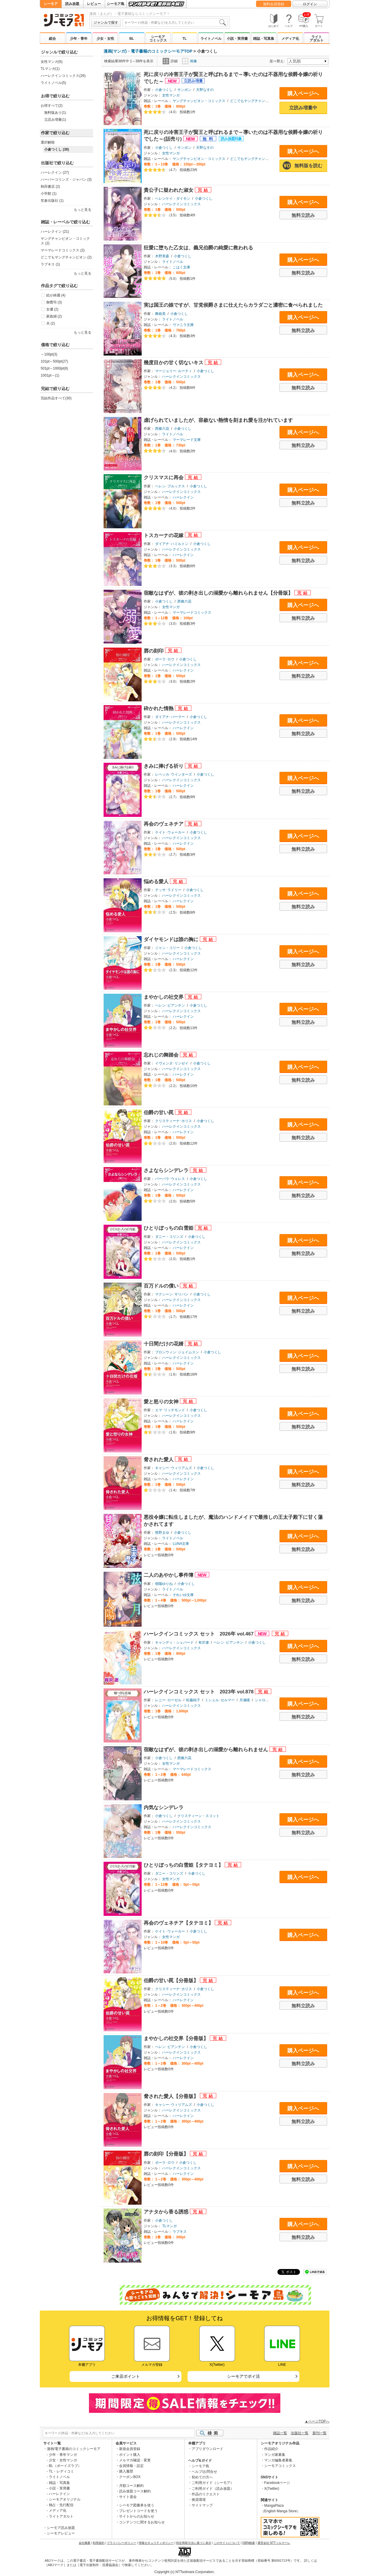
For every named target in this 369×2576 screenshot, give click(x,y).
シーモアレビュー (61, 2533)
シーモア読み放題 (61, 2528)
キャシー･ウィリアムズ (173, 1468)
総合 (52, 39)
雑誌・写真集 (263, 39)
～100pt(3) (49, 354)
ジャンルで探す (106, 22)
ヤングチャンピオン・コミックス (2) (65, 241)
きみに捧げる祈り (164, 766)
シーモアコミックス (158, 38)
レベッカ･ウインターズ (173, 774)
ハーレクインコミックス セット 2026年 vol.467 (199, 1634)
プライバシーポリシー (121, 2542)
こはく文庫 (181, 267)
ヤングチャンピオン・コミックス (199, 101)
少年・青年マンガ (63, 2455)
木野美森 (162, 256)
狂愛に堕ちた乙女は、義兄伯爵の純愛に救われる (198, 248)
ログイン (310, 4)
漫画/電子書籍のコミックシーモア (73, 2449)
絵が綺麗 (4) (56, 295)
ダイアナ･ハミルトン (171, 544)
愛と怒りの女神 (162, 1402)
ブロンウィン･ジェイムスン (177, 1352)
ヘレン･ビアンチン (170, 1005)
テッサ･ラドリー (168, 890)
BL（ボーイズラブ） (65, 2466)
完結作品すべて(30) (56, 398)
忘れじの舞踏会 (162, 1055)
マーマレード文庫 (187, 440)
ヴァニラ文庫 (183, 325)
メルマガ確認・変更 (135, 2460)
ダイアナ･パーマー (170, 717)
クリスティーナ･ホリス (173, 1121)
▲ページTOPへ (317, 2421)
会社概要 (84, 2542)
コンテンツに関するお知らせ (142, 2522)
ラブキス (180, 2232)
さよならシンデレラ (167, 1170)
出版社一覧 (299, 2433)
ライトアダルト (317, 38)
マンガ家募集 (274, 2455)
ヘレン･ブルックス (170, 486)
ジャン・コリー (167, 948)
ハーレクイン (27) (55, 172)
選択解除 (48, 142)
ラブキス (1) (50, 264)
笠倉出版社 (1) (52, 201)
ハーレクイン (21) (55, 232)
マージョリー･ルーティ (173, 371)
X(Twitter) (271, 2489)
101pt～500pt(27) (54, 361)
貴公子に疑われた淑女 (169, 190)
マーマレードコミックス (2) (63, 250)
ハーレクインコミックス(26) (63, 76)
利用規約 (98, 2542)
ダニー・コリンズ (169, 1237)
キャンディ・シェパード (174, 1642)
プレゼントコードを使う (138, 2511)
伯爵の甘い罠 (159, 1112)
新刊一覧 (320, 2433)
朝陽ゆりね (164, 1584)
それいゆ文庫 (183, 1595)
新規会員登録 (129, 2449)
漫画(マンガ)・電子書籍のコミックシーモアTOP (148, 51)
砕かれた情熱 (159, 708)
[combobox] (175, 22)
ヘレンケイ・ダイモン (172, 198)
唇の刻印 (154, 651)
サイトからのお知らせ (136, 2516)
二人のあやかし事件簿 (169, 1575)
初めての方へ (202, 2477)
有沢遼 (203, 1642)
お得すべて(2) (52, 105)
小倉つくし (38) (56, 149)
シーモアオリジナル (64, 2499)
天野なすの (205, 90)
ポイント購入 (129, 2455)
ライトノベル (211, 39)
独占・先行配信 (61, 2505)
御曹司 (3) (54, 302)
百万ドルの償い (162, 1286)
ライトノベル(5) (53, 83)
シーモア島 (115, 4)
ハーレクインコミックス (181, 204)
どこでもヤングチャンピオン (253, 101)
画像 (189, 61)
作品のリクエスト (206, 2494)
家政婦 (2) (54, 316)
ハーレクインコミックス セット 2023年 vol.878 (199, 1692)
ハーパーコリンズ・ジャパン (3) (66, 179)
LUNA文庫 (181, 1544)
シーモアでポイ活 (243, 2376)
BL (131, 39)
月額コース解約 (131, 2486)
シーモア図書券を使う (136, 2505)
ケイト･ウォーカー (170, 832)
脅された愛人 (159, 1459)
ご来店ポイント (125, 2376)
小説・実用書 (237, 39)
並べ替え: (278, 61)
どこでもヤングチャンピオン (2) (66, 257)
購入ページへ (303, 93)
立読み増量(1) (55, 120)
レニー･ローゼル (168, 1700)
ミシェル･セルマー (220, 1700)
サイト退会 (128, 2497)
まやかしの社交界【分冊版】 (177, 2038)
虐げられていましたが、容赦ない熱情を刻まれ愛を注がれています (218, 420)
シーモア (51, 4)
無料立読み (303, 215)
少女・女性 (105, 39)
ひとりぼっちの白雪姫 (169, 1228)
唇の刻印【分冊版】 (167, 2154)
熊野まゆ (162, 1533)
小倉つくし (164, 90)
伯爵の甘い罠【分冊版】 (172, 1980)
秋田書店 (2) (50, 186)
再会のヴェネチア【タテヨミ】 (179, 1923)
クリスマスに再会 (164, 477)
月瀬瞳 (244, 1700)
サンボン (184, 90)
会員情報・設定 (131, 2466)
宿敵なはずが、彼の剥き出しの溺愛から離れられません (207, 1749)
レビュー (94, 4)
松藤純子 (193, 1700)
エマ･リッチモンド (170, 1410)
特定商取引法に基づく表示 (193, 2542)
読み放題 (72, 4)
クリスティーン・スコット (198, 1816)
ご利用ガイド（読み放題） (213, 2489)
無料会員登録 (273, 4)
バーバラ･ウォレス (170, 1179)
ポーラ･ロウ (164, 659)
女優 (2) (52, 309)
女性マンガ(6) (52, 62)
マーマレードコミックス (192, 612)
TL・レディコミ (61, 2471)
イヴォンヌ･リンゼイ (171, 1063)
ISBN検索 (248, 2542)
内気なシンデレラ (163, 1807)
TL (184, 39)
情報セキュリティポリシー (156, 2542)
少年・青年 (78, 39)
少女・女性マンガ (63, 2460)
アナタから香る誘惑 (167, 2212)
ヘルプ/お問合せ (204, 2472)
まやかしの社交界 (164, 997)
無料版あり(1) (55, 113)
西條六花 (162, 429)
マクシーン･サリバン (171, 1294)
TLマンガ (169, 2226)
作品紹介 (271, 2449)
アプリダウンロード (207, 2449)
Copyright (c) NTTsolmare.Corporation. (184, 2572)
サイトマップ (202, 2505)
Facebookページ (277, 2483)
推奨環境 (199, 2500)
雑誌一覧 (280, 2433)
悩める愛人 (157, 881)
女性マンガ (171, 95)
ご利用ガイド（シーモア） (213, 2483)
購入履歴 (126, 2471)
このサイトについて (227, 2542)
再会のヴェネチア (164, 824)
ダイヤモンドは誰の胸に (172, 939)
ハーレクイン (183, 497)
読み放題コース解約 (135, 2491)
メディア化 (290, 39)
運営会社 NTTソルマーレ (274, 2542)
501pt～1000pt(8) (54, 368)
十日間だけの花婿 (164, 1344)
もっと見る (82, 210)
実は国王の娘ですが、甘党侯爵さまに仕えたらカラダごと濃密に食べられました (233, 305)
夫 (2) (50, 323)
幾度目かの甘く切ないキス (174, 362)
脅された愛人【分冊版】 (172, 2096)
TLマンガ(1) (50, 69)
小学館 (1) (48, 193)
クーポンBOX (129, 2477)
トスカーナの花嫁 (164, 535)
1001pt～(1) (50, 375)
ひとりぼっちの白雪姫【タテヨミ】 (184, 1865)
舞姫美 (160, 314)
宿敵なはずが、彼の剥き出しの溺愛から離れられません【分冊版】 (219, 593)
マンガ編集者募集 (278, 2460)
